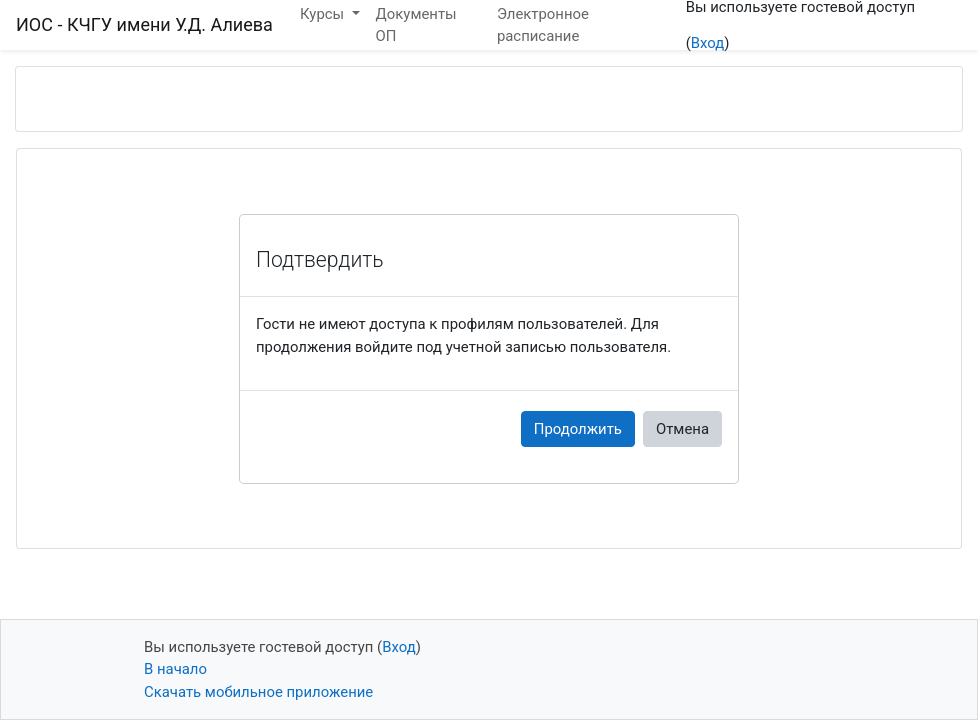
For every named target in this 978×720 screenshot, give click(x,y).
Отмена (682, 429)
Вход (707, 43)
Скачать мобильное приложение (258, 692)
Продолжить (578, 429)
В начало (175, 669)
